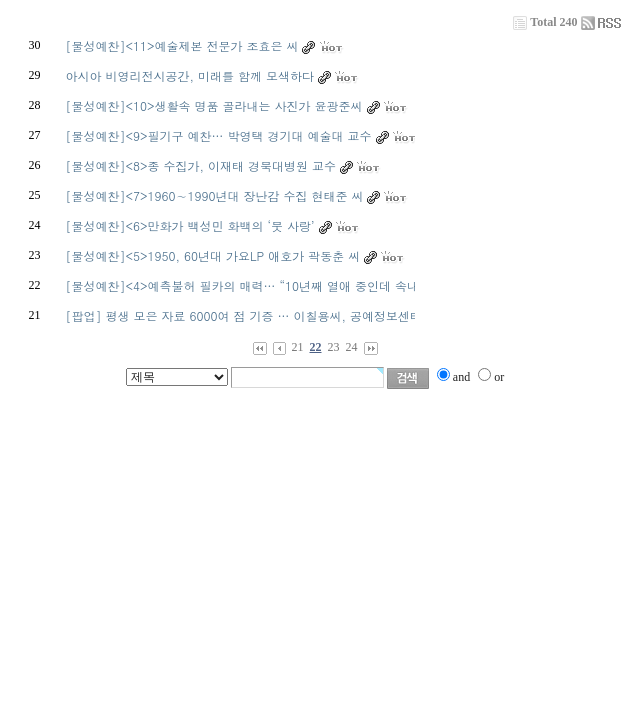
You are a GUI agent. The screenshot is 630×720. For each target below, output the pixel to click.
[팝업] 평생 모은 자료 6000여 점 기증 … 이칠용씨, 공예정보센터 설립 (257, 315)
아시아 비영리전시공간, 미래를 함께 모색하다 (189, 75)
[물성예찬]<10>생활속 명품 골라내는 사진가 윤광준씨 (213, 105)
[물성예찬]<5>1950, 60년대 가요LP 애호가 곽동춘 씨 (212, 255)
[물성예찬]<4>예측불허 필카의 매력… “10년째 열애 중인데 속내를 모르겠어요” (282, 285)
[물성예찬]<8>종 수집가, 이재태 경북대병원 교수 (200, 165)
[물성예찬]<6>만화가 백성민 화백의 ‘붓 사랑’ (189, 225)
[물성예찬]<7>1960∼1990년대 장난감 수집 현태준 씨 (214, 195)
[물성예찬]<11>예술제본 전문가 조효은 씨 (181, 45)
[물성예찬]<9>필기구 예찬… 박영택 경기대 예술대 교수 (218, 135)
